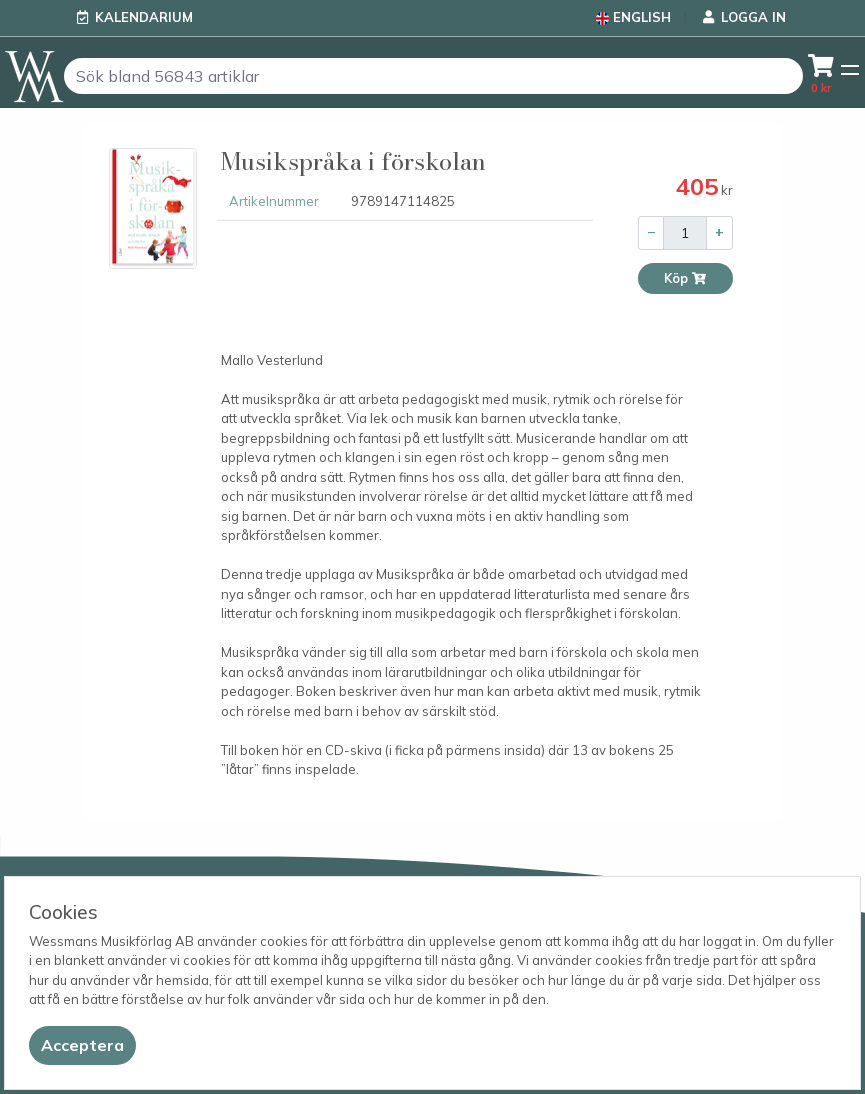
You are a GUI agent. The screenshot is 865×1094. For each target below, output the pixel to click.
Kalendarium (144, 17)
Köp (685, 278)
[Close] (82, 1045)
